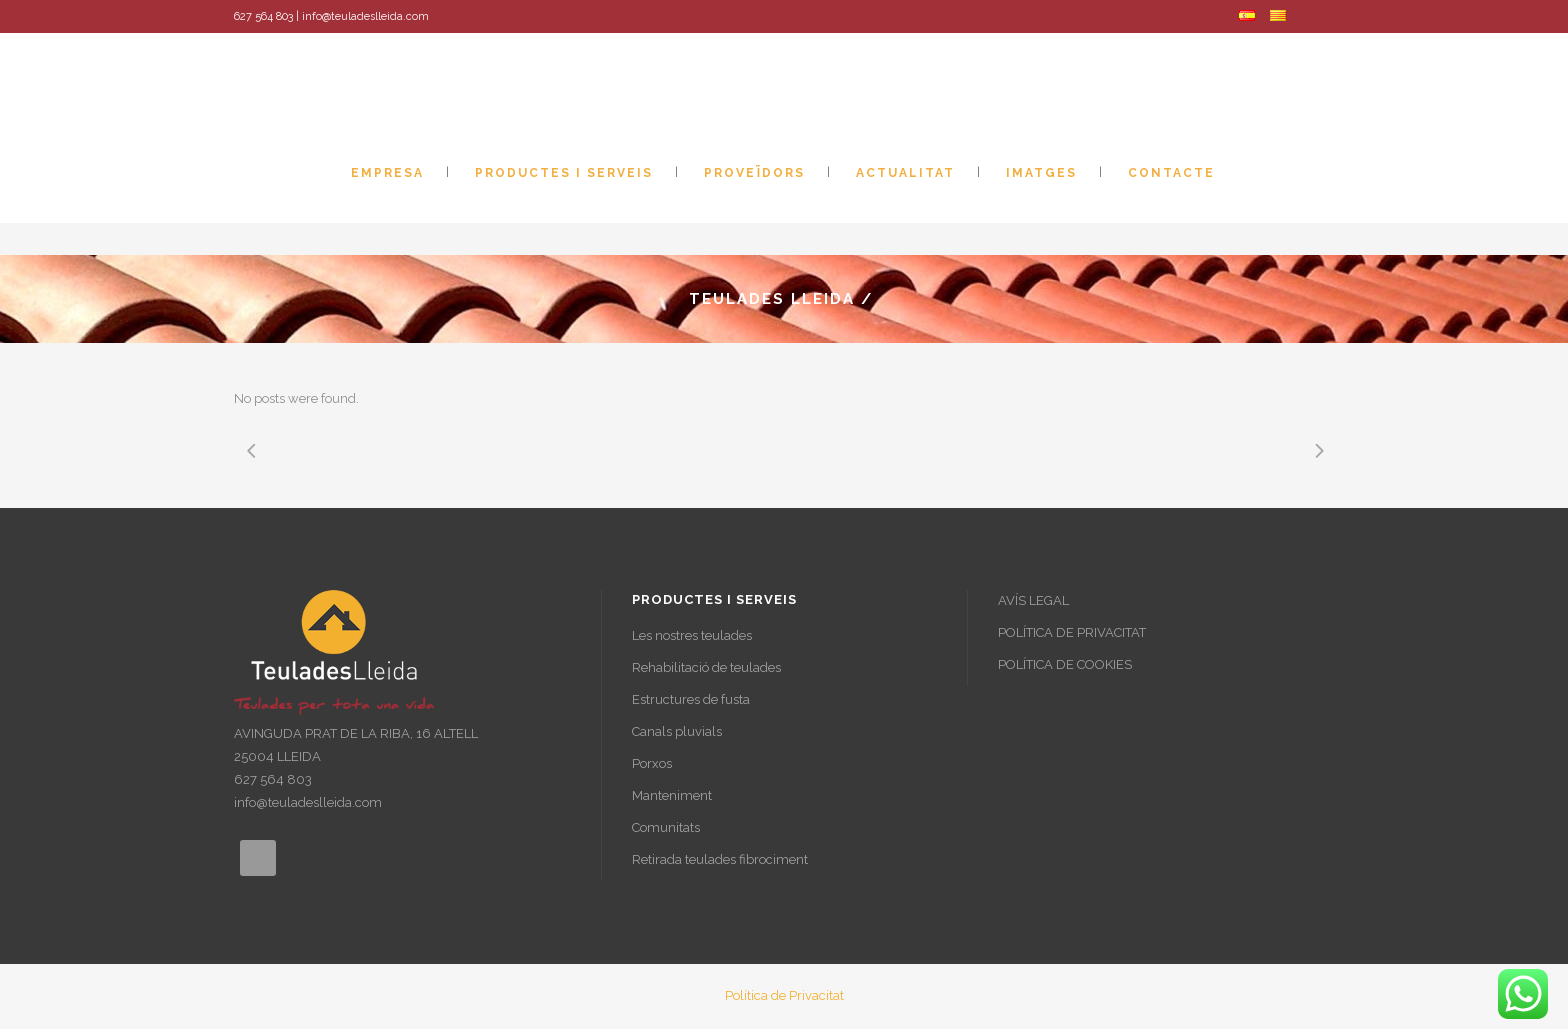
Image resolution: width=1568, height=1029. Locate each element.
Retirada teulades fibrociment (720, 859)
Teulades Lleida (772, 299)
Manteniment (672, 795)
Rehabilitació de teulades (706, 667)
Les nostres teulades (692, 635)
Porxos (652, 763)
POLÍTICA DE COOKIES (1065, 664)
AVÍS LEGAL (1033, 600)
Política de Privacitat (784, 995)
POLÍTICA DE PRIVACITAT (1072, 632)
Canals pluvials (677, 731)
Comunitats (666, 827)
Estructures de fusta (691, 699)
